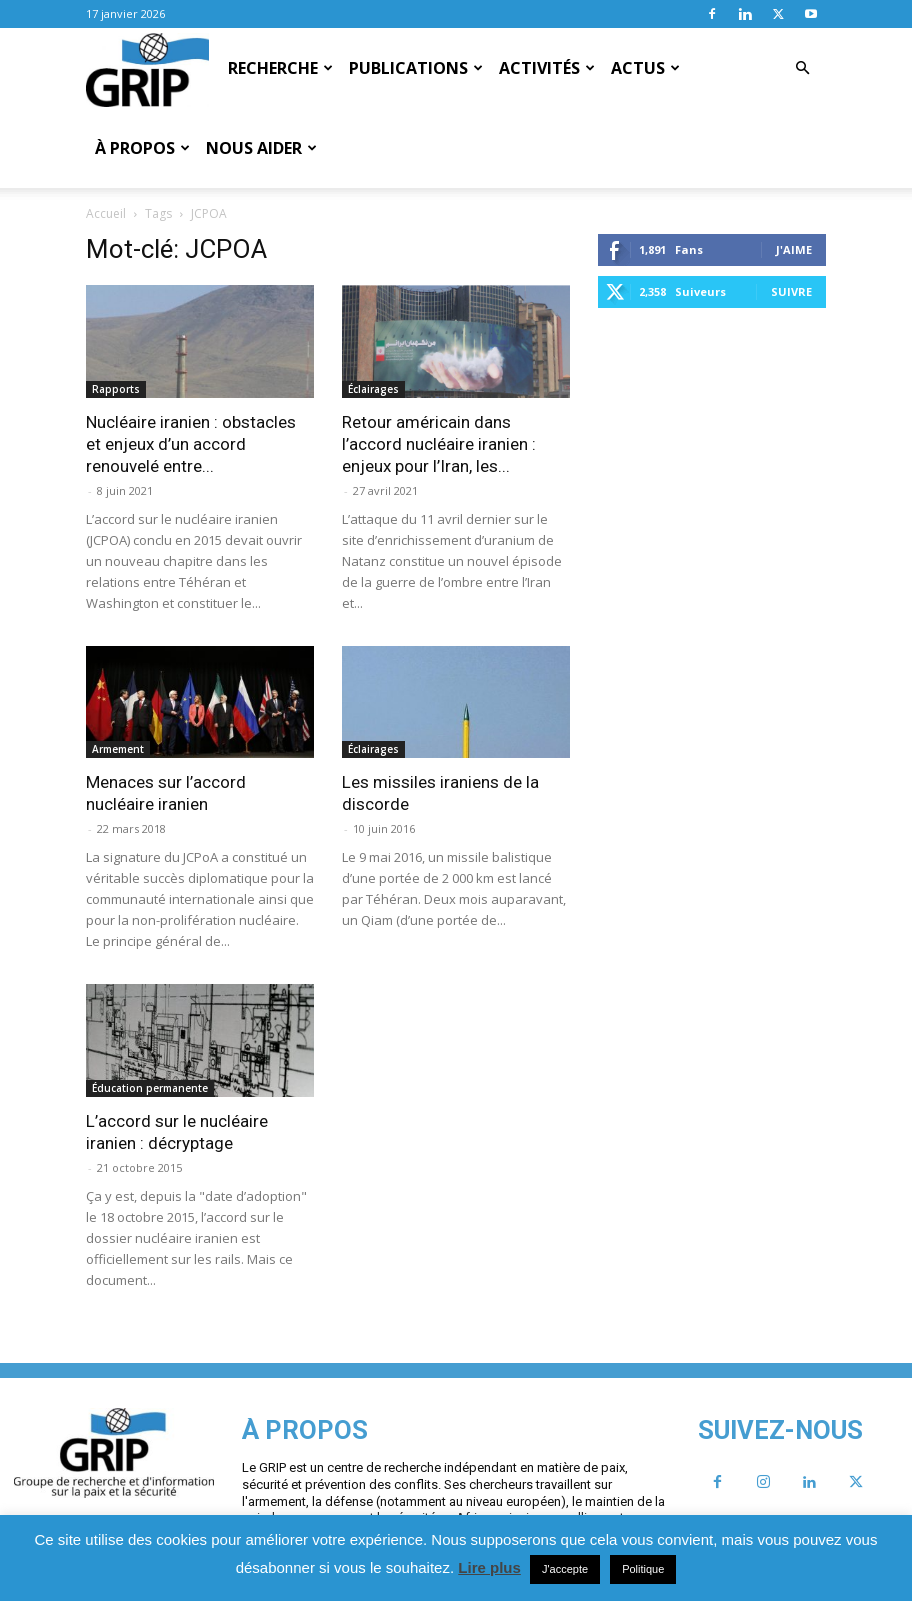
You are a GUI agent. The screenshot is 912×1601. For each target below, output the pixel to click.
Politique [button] (643, 1569)
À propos (142, 148)
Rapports (116, 389)
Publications (416, 68)
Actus (645, 68)
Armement (118, 749)
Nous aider (261, 148)
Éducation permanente (150, 1088)
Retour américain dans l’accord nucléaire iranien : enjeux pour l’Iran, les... (439, 444)
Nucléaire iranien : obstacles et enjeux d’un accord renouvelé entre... (191, 444)
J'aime (794, 249)
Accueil (106, 213)
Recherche (280, 68)
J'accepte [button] (565, 1569)
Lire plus (489, 1567)
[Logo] (147, 69)
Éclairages (373, 389)
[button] (802, 68)
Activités (547, 68)
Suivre (791, 291)
